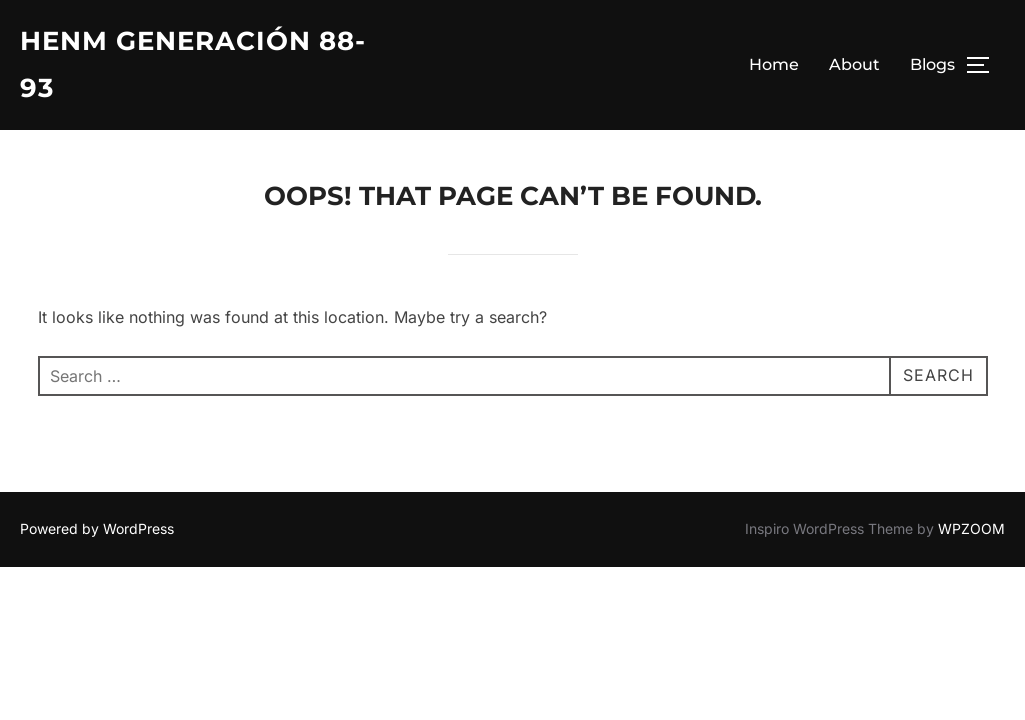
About (854, 64)
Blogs (932, 64)
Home (774, 64)
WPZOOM (971, 528)
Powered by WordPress (97, 528)
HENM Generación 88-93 (193, 64)
